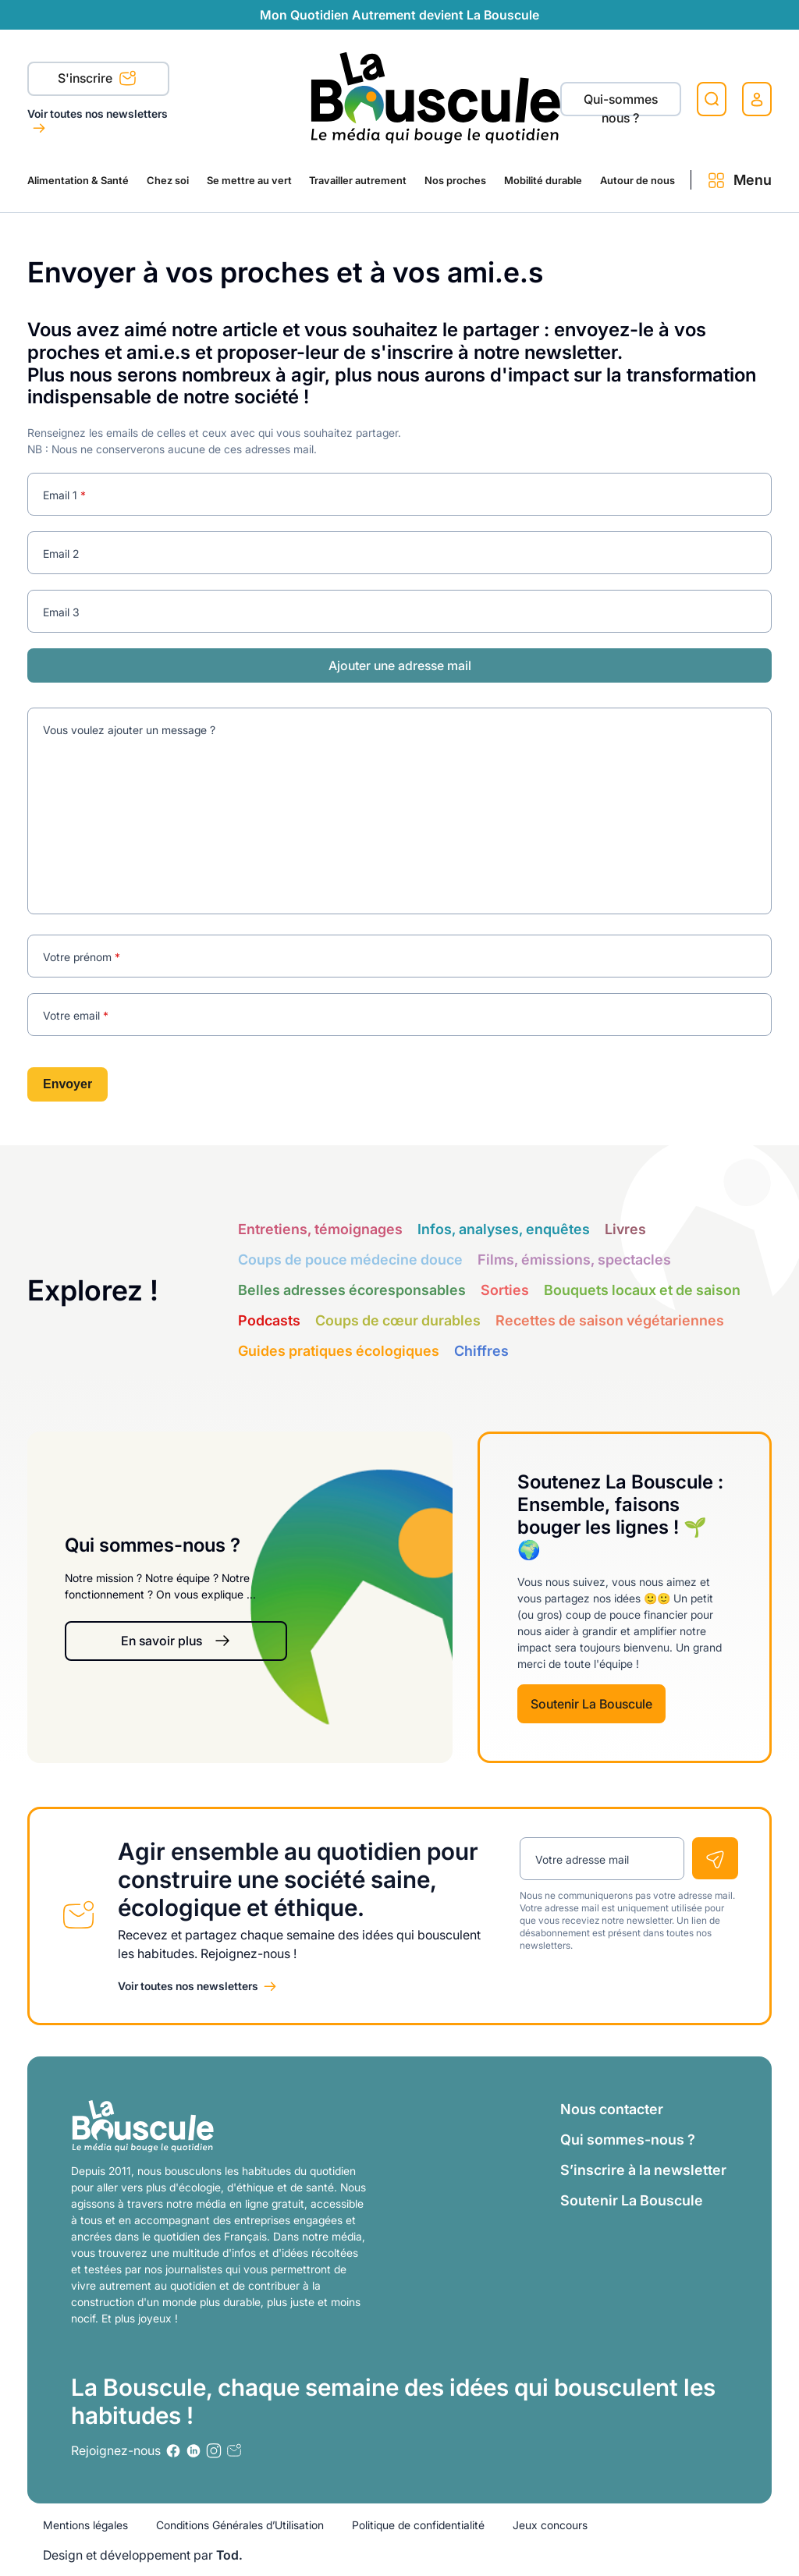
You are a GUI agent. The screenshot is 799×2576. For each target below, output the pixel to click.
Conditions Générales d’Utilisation (240, 2525)
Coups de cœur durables (398, 1320)
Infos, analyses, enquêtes (503, 1229)
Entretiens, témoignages (320, 1229)
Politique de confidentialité (418, 2525)
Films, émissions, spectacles (574, 1259)
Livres (625, 1229)
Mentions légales (85, 2525)
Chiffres (481, 1351)
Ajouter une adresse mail (399, 665)
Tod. (229, 2555)
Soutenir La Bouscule (591, 1704)
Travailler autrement (358, 180)
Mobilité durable (543, 180)
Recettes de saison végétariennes (609, 1320)
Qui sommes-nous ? (627, 2139)
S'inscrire (97, 79)
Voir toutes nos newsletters (97, 113)
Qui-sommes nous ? (621, 103)
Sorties (505, 1290)
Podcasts (269, 1320)
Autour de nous (637, 180)
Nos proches (455, 180)
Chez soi (168, 180)
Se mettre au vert (249, 180)
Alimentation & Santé (78, 180)
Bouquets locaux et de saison (642, 1290)
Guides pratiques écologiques (338, 1351)
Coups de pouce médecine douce (350, 1259)
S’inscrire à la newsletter (643, 2170)
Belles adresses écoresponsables (352, 1290)
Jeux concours (550, 2525)
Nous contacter (611, 2109)
